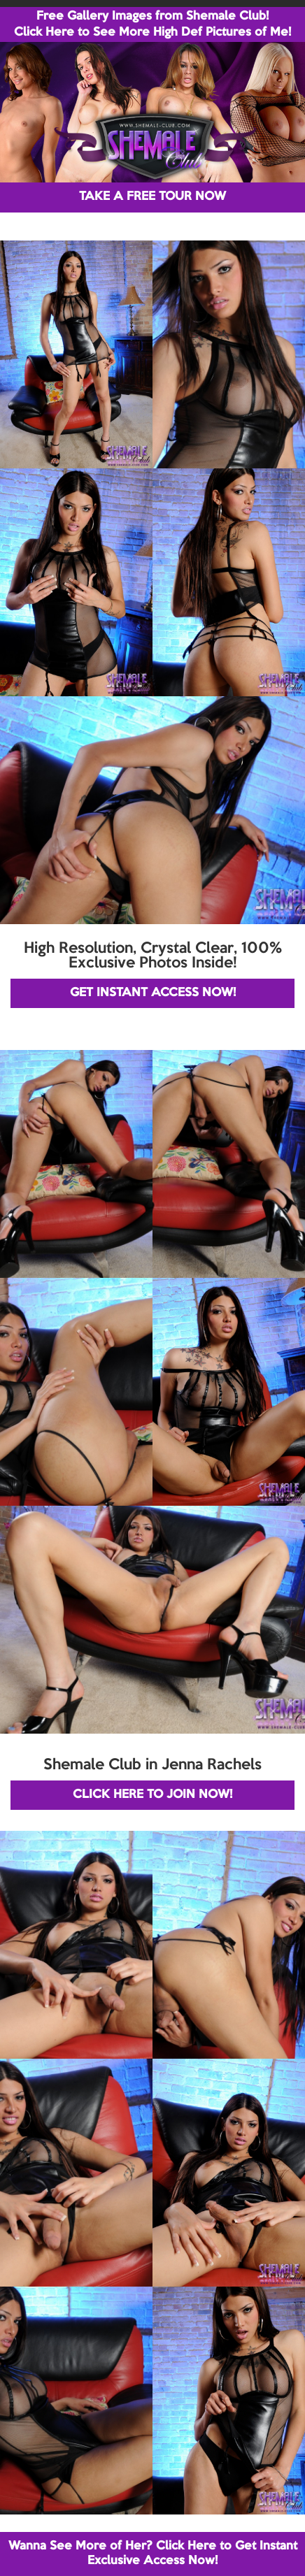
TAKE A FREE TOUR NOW (152, 197)
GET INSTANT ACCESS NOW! (153, 993)
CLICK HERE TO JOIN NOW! (152, 1795)
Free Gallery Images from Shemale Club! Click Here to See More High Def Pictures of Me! (152, 24)
